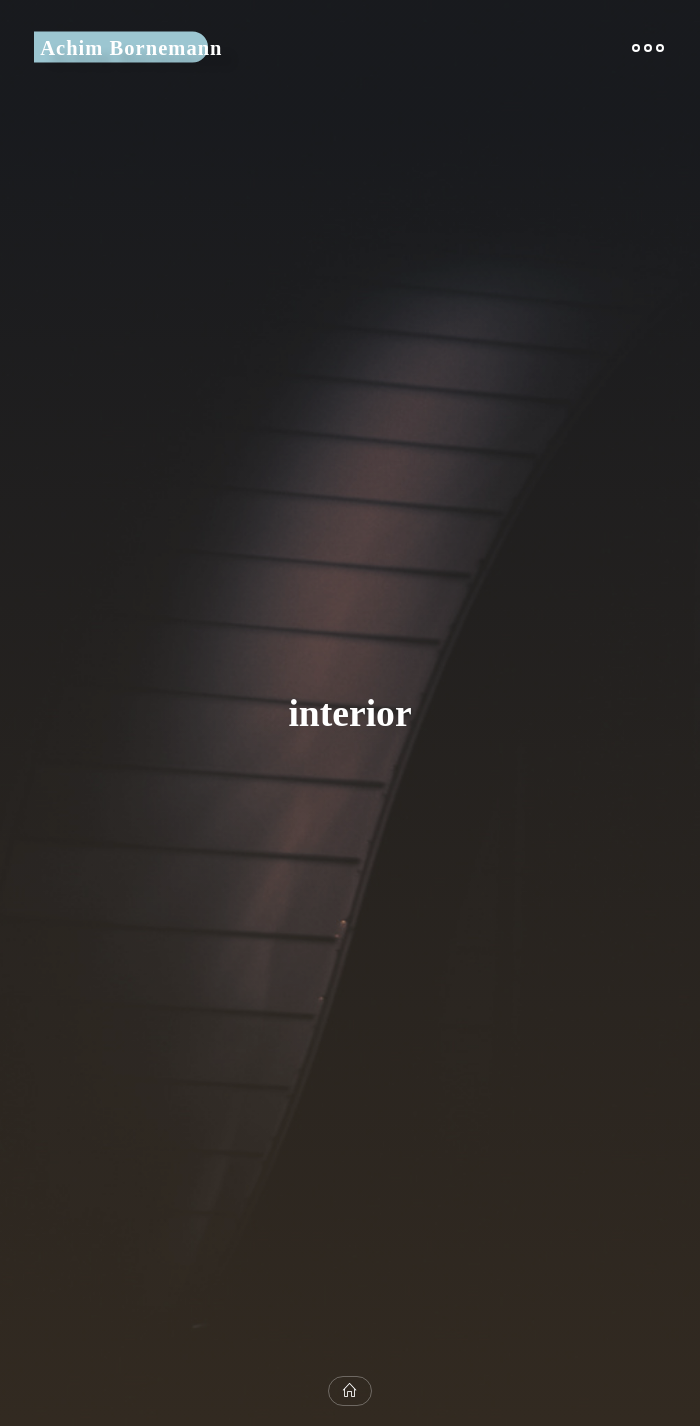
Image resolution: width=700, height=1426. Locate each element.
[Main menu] (648, 47)
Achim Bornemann (131, 47)
